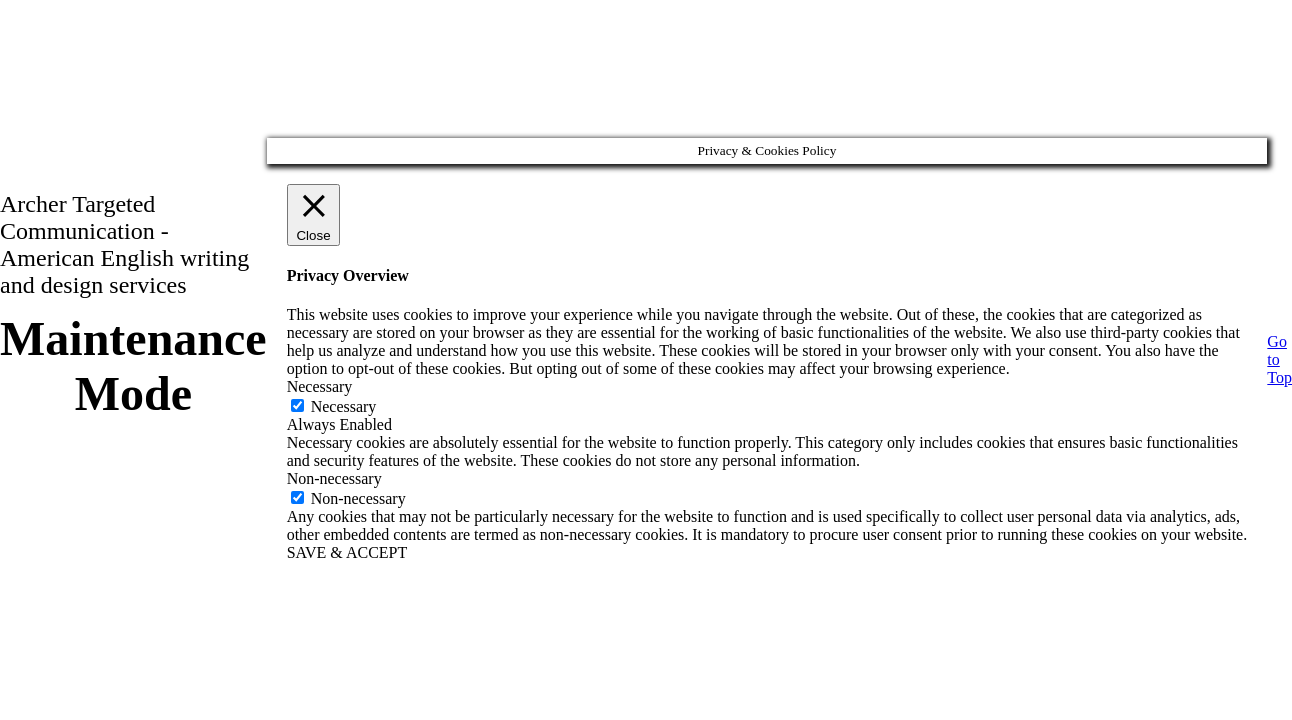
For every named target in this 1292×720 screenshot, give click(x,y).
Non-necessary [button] (334, 478)
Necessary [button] (320, 386)
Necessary (344, 406)
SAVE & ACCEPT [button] (347, 552)
